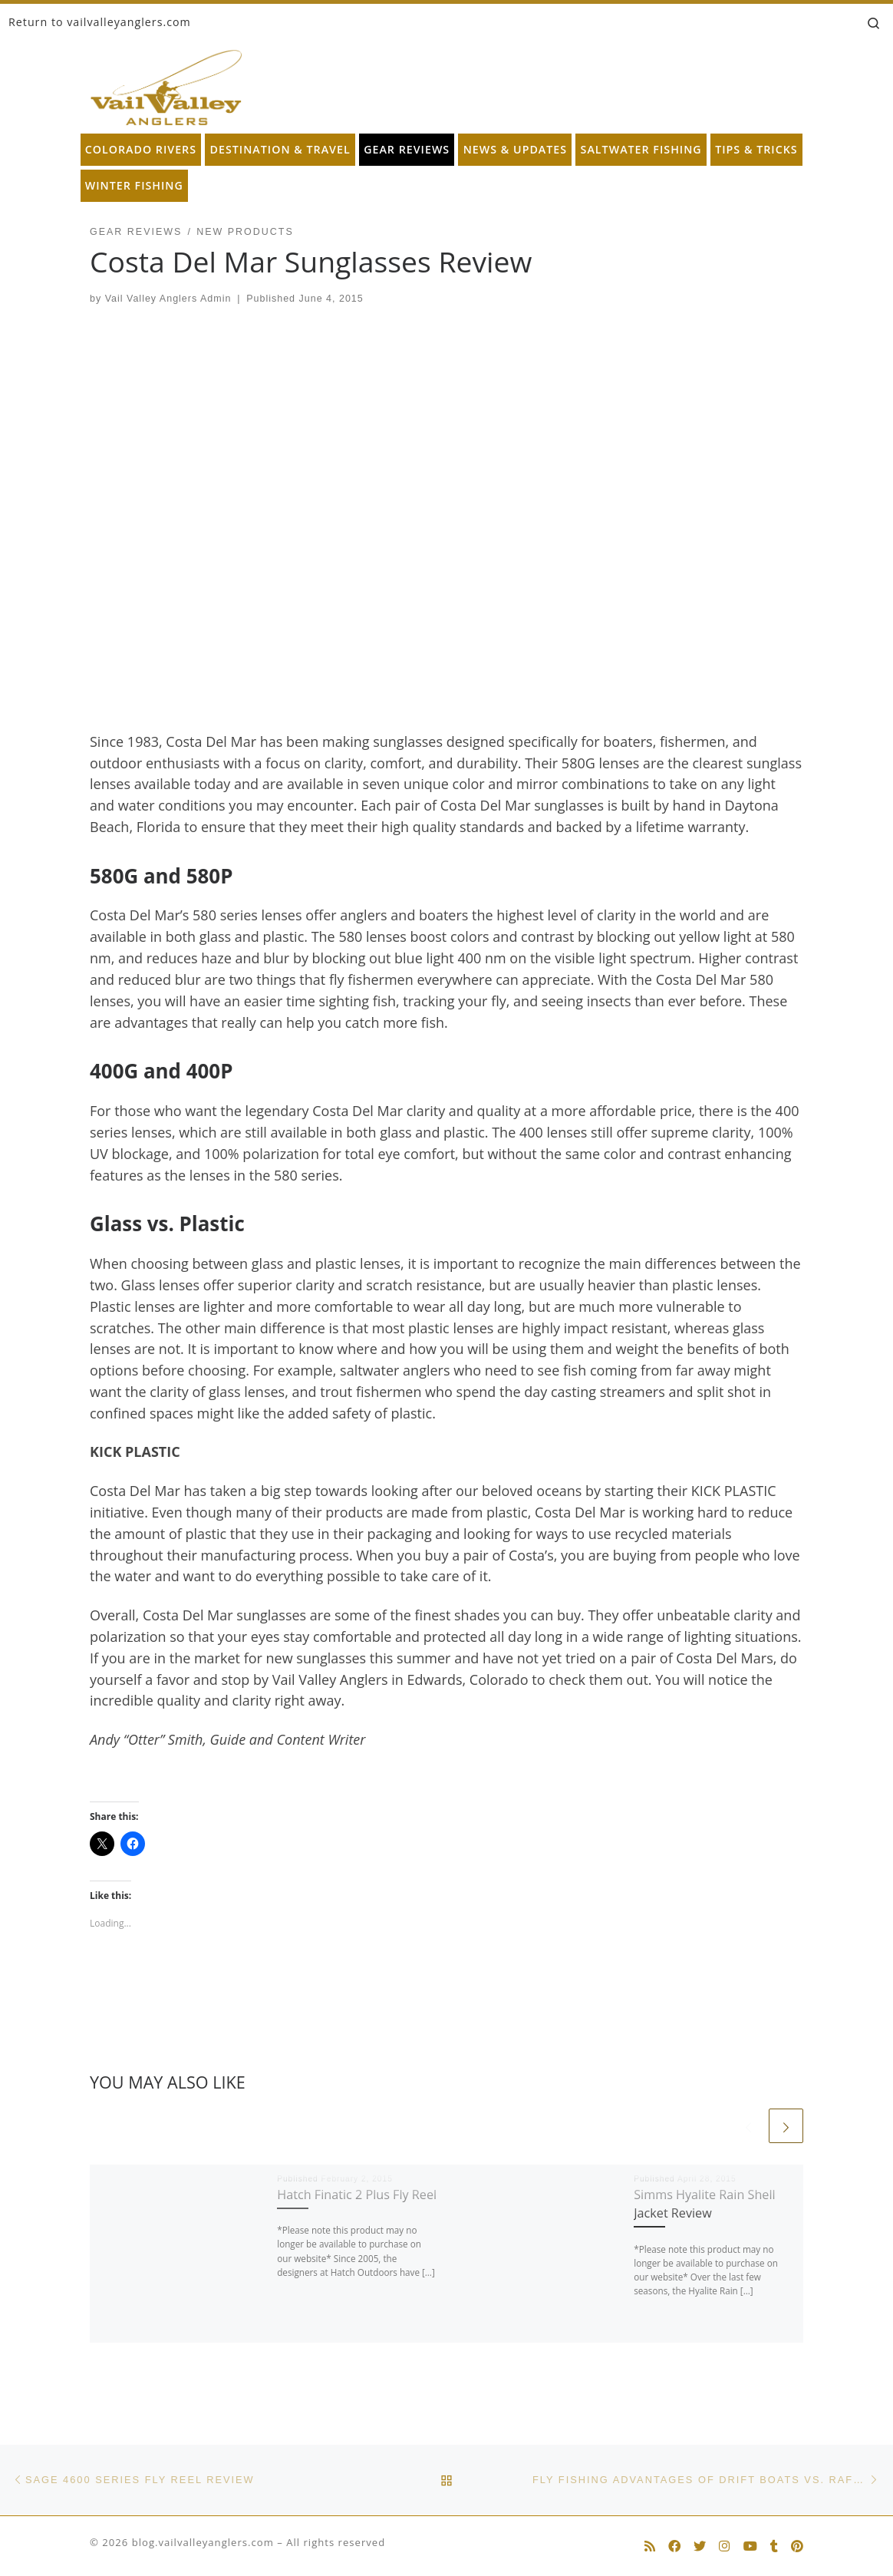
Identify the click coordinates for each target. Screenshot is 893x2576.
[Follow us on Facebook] (674, 2546)
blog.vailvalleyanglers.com (203, 2542)
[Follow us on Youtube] (750, 2546)
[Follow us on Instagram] (724, 2546)
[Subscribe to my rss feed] (649, 2546)
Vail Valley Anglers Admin (168, 298)
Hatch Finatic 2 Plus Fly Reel (357, 2194)
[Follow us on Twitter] (700, 2546)
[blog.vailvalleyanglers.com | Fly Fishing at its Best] (166, 84)
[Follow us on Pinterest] (797, 2546)
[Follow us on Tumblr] (774, 2546)
